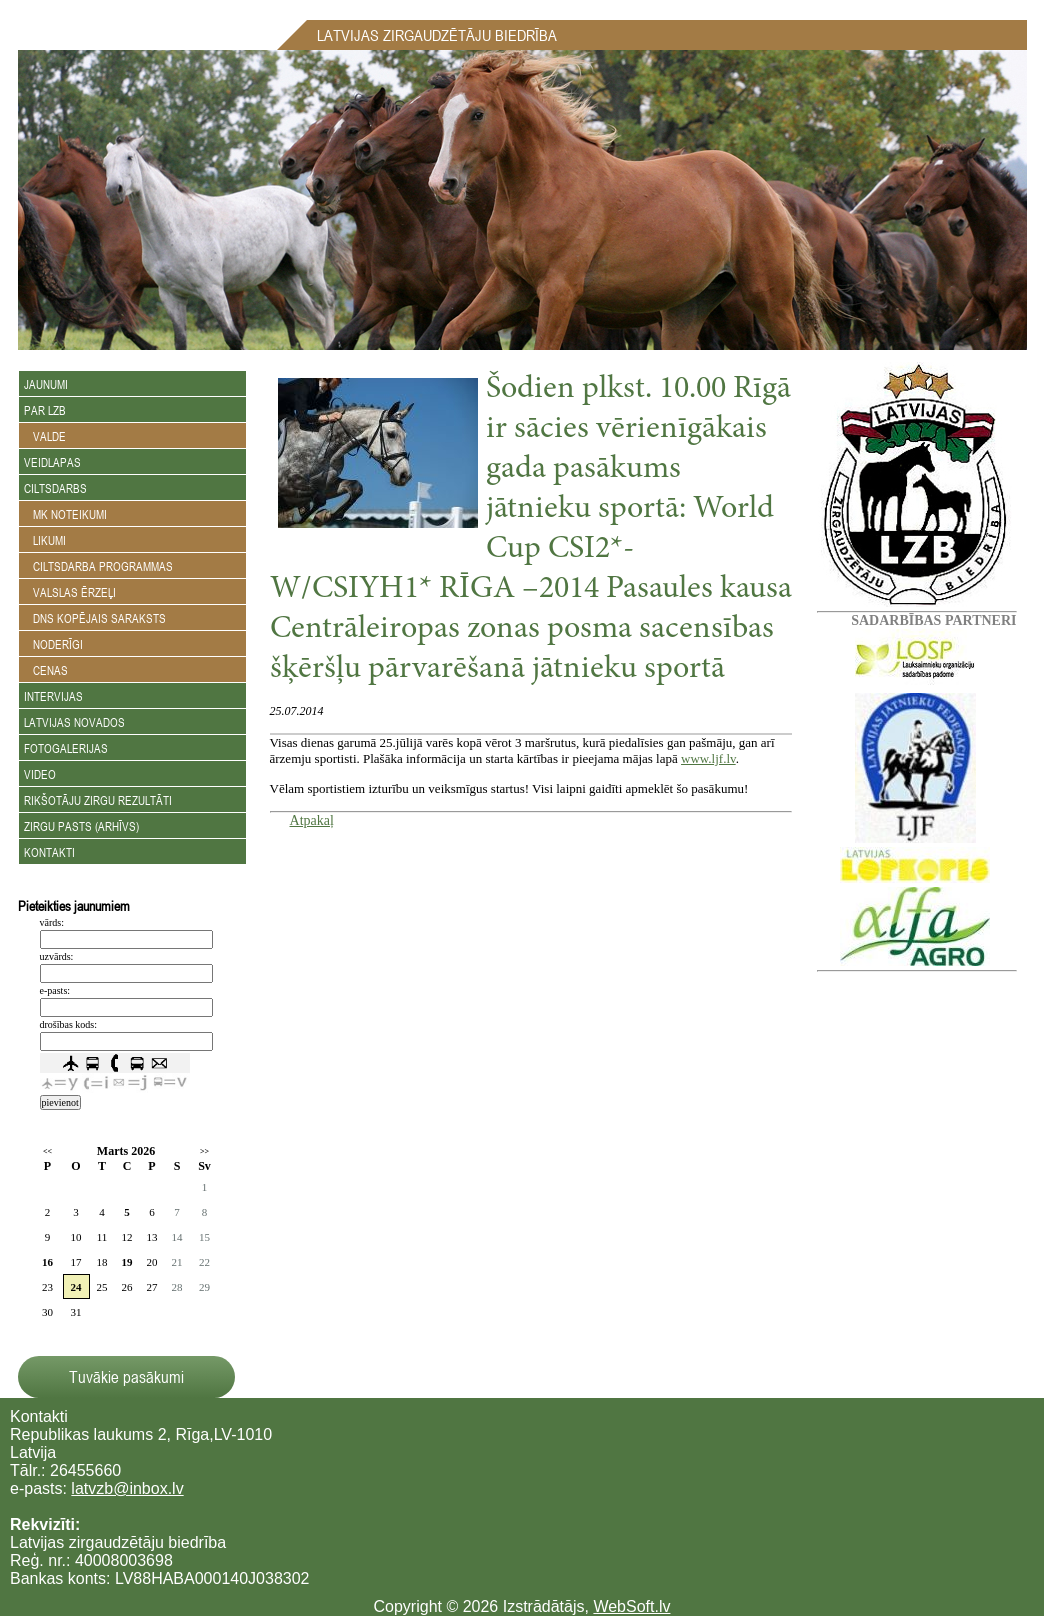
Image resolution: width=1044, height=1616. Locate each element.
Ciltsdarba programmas (98, 566)
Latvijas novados (74, 722)
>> (204, 1151)
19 (127, 1262)
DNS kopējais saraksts (95, 618)
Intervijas (53, 696)
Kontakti (49, 852)
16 (47, 1262)
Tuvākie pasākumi (126, 1377)
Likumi (45, 540)
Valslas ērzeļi (70, 592)
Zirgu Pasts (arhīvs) (81, 826)
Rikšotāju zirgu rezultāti (98, 800)
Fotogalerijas (66, 748)
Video (40, 774)
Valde (45, 436)
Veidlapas (52, 462)
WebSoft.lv (631, 1606)
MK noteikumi (65, 514)
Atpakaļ (312, 820)
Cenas (46, 670)
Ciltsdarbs (55, 488)
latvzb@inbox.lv (127, 1488)
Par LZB (45, 410)
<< (47, 1151)
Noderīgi (53, 644)
